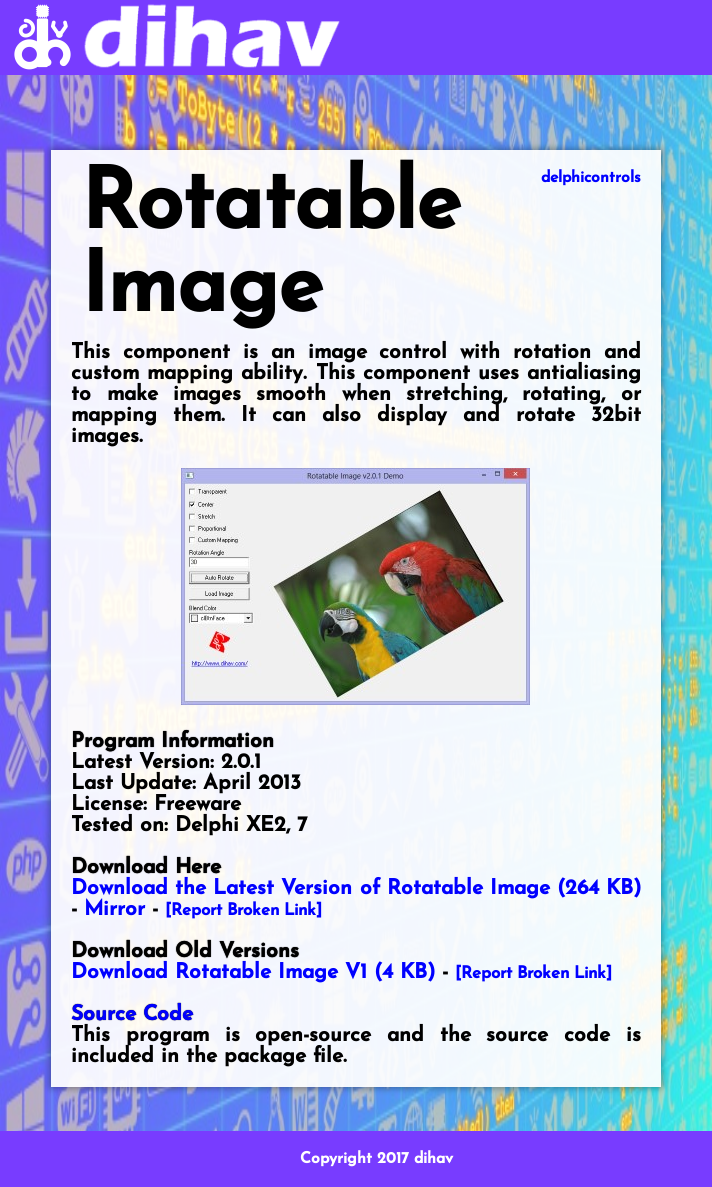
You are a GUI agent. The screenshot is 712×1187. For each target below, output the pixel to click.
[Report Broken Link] (243, 911)
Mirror (114, 909)
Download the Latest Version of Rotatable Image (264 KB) (356, 888)
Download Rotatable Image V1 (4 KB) (253, 972)
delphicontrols (591, 178)
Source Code (132, 1014)
